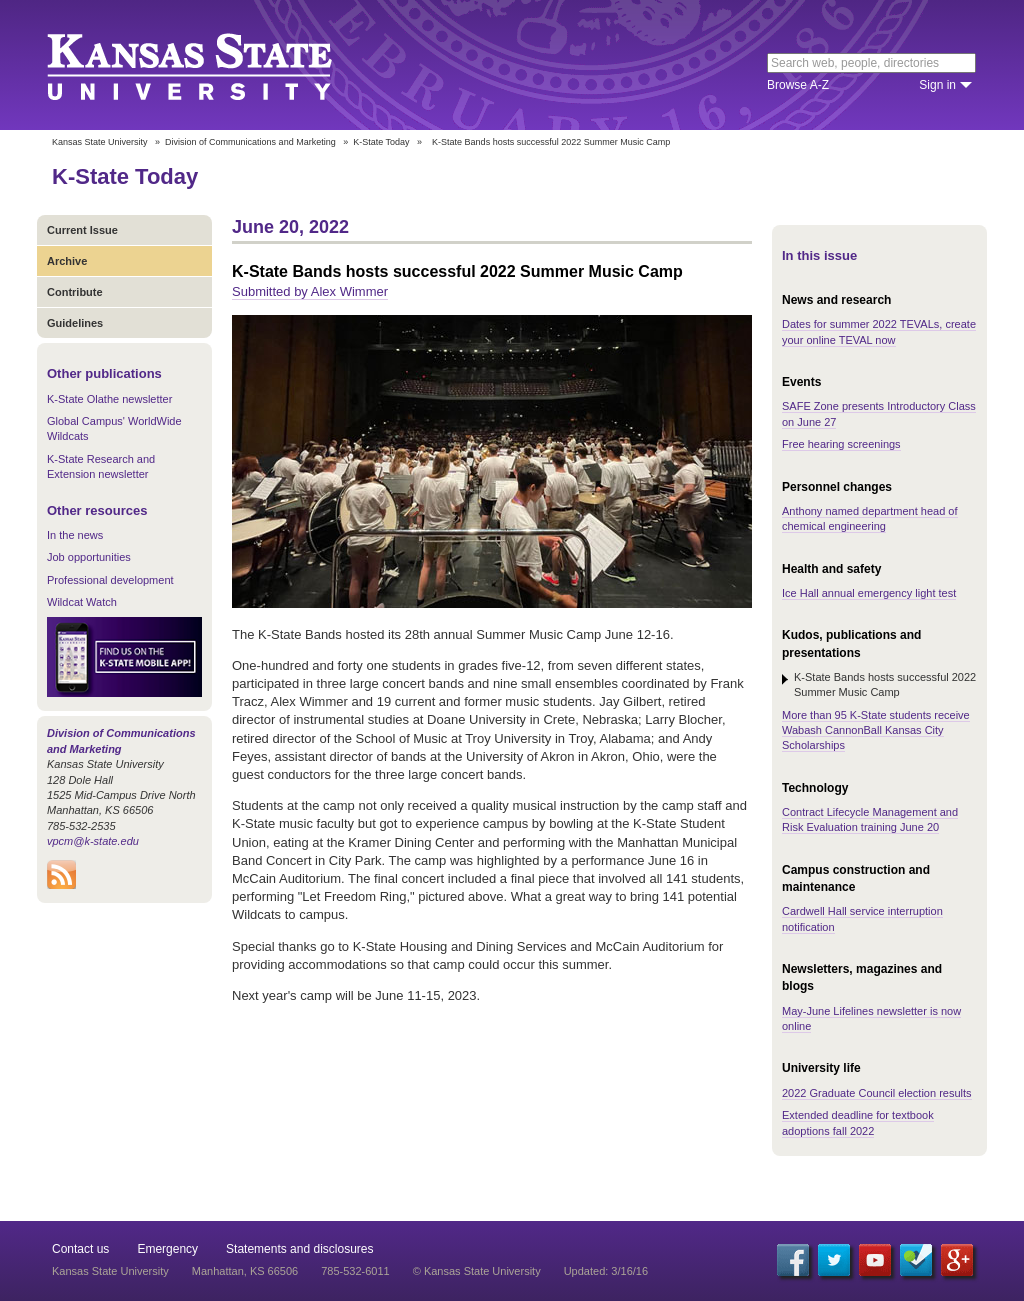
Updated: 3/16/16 (606, 1271)
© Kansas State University (477, 1271)
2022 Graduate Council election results (877, 1093)
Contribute (75, 292)
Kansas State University (214, 65)
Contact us (80, 1249)
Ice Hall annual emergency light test (869, 593)
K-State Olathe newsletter (109, 399)
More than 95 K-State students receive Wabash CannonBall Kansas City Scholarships (876, 730)
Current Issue (82, 230)
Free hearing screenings (841, 444)
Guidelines (75, 323)
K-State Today (381, 142)
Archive (67, 261)
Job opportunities (89, 557)
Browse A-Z (798, 85)
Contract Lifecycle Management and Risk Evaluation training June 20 (870, 819)
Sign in (937, 85)
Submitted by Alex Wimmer (310, 291)
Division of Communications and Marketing (250, 142)
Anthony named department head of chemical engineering (870, 518)
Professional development (110, 580)
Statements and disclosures (299, 1249)
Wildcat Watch (82, 602)
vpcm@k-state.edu (93, 841)
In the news (75, 535)
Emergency (167, 1249)
